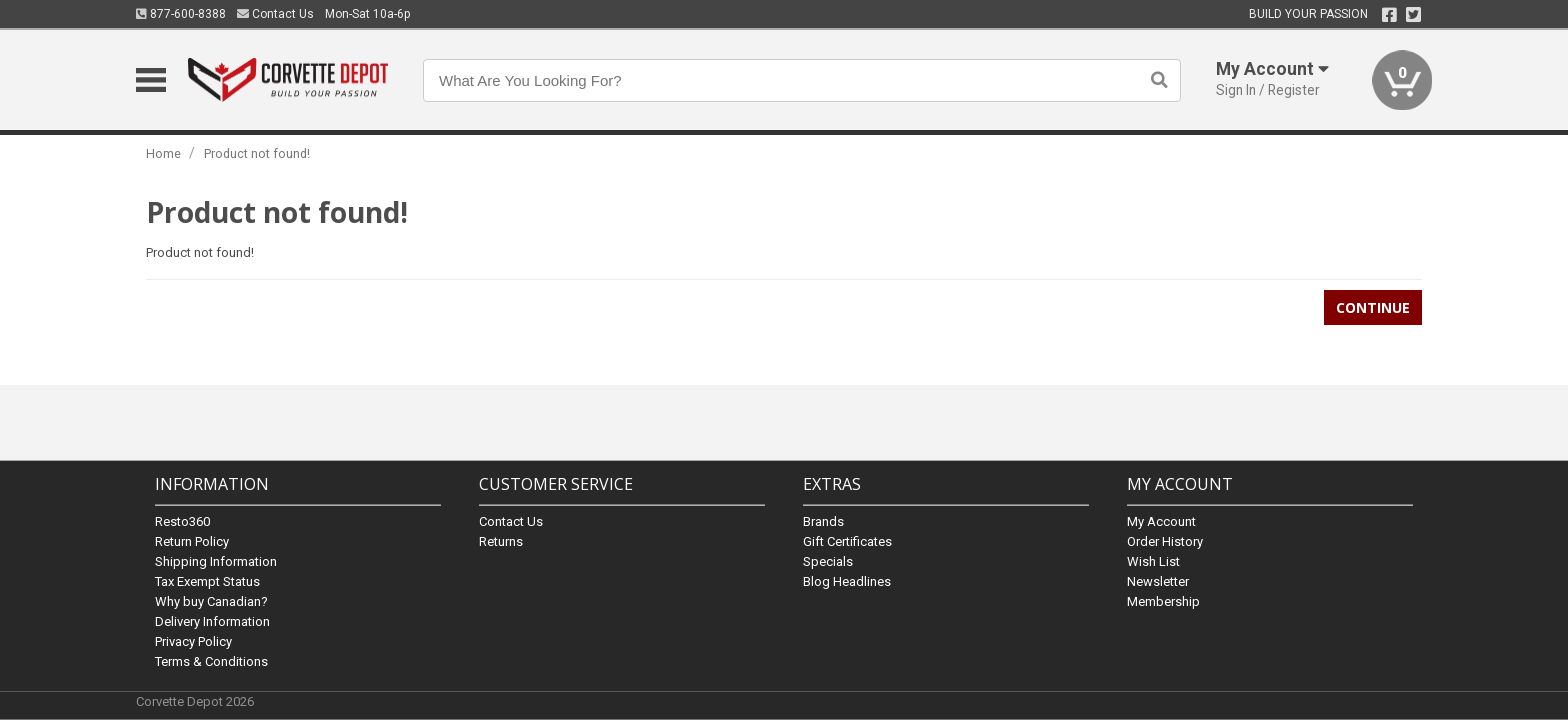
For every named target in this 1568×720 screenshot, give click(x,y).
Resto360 (182, 520)
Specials (828, 560)
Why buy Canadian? (211, 600)
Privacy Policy (193, 640)
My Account (1161, 520)
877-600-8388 (181, 14)
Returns (501, 540)
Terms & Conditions (211, 660)
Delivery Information (212, 620)
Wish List (1153, 560)
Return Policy (192, 540)
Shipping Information (216, 560)
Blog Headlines (847, 580)
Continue (1373, 307)
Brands (823, 520)
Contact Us (275, 14)
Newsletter (1158, 580)
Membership (1163, 600)
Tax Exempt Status (207, 580)
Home (163, 153)
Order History (1165, 540)
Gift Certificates (847, 540)
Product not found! (257, 153)
